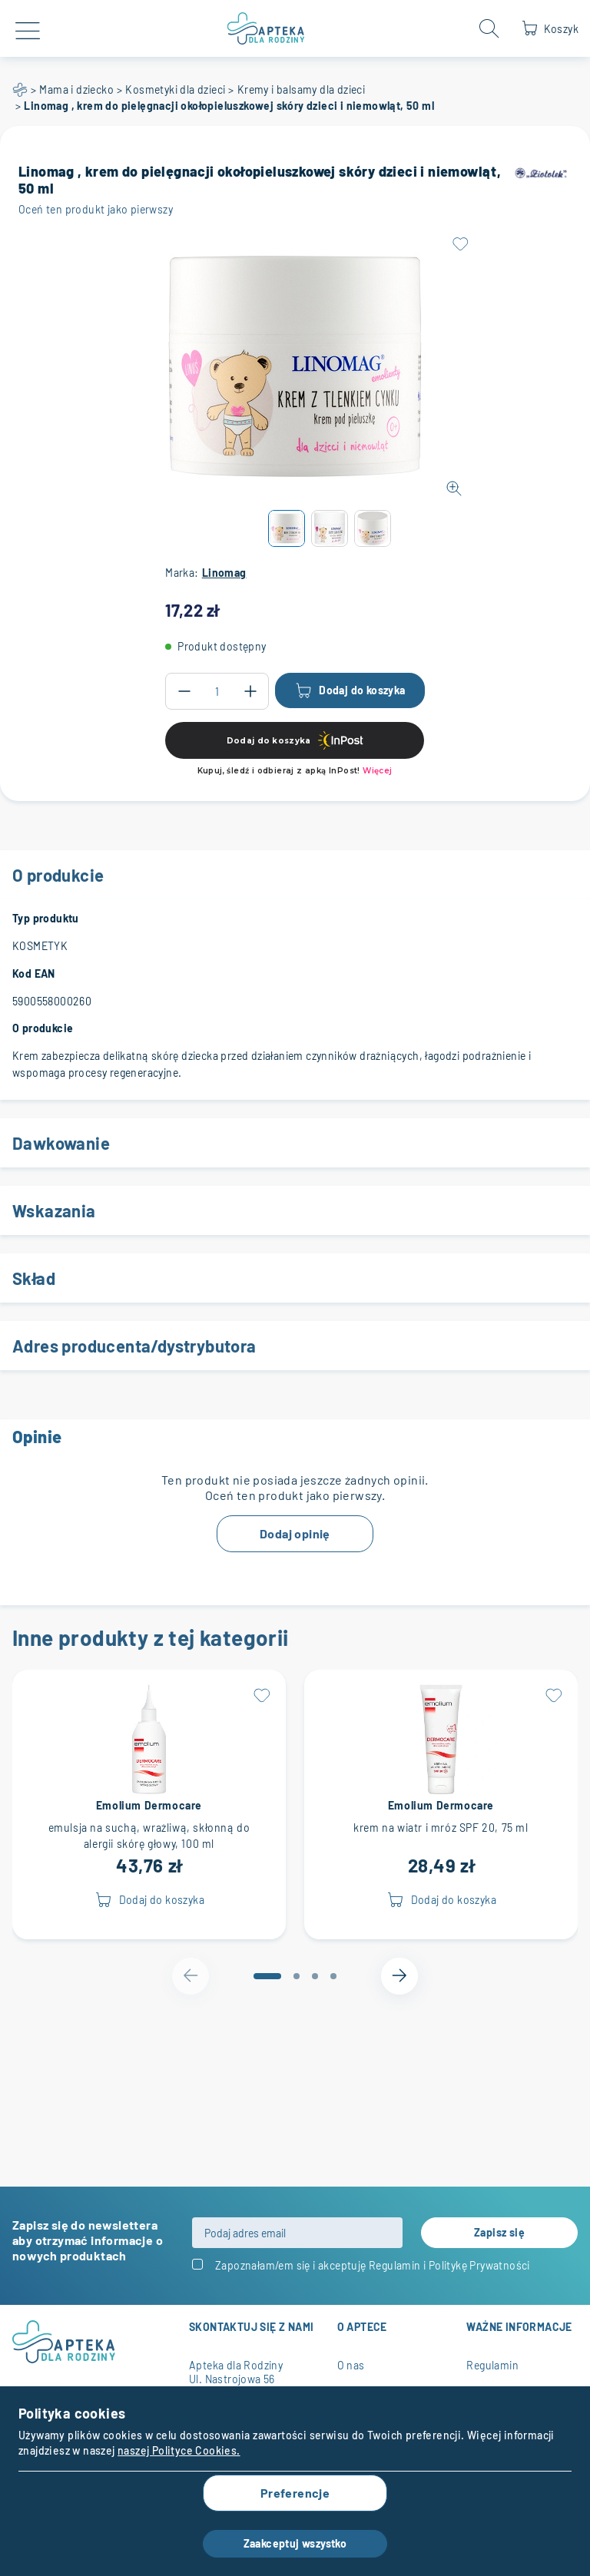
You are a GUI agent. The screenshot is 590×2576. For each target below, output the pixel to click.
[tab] (267, 1976)
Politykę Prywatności (479, 2265)
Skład (295, 1278)
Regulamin (395, 2265)
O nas (351, 2365)
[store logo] (266, 28)
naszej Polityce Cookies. (179, 2450)
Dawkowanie (295, 1143)
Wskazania (295, 1210)
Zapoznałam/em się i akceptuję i (372, 2265)
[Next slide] (399, 1976)
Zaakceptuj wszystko (295, 2543)
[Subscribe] (499, 2232)
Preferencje (295, 2492)
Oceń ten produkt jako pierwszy (95, 209)
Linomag (224, 572)
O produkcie (295, 875)
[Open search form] (489, 28)
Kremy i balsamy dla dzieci (301, 89)
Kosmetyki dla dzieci (175, 89)
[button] (286, 528)
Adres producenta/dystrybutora (295, 1346)
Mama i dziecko (76, 89)
